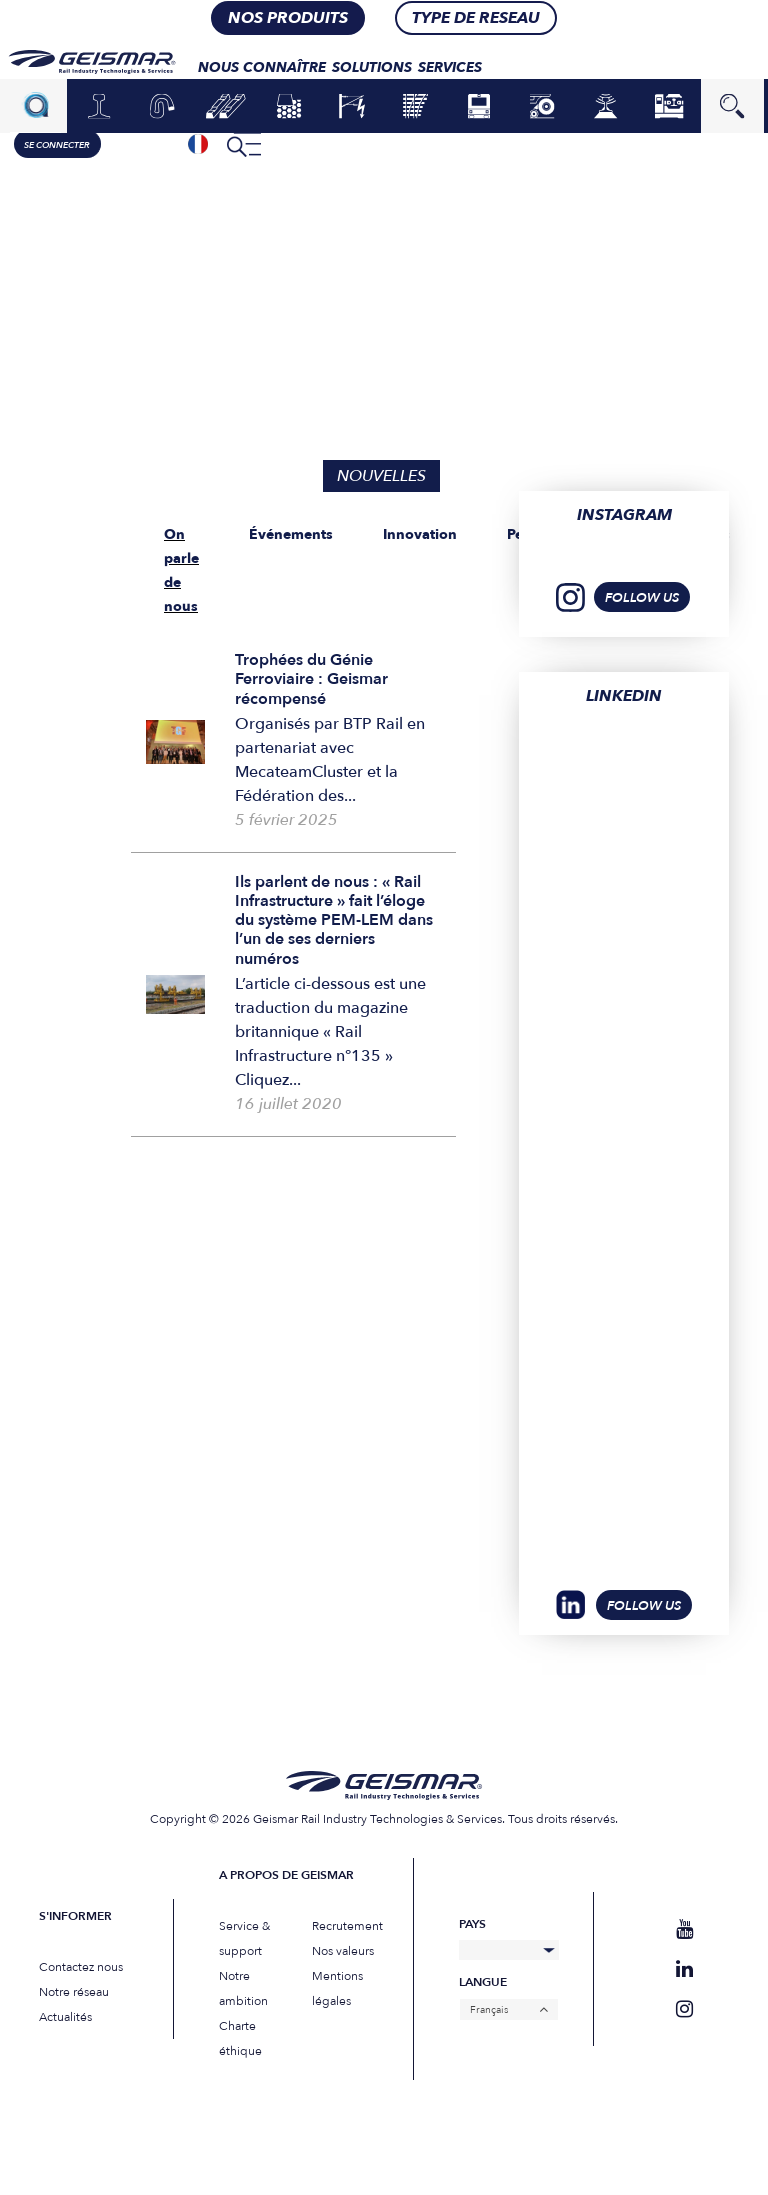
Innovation (420, 534)
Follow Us (644, 1606)
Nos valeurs (343, 1951)
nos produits (288, 17)
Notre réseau (74, 1992)
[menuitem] (199, 144)
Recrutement (347, 1926)
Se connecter (58, 145)
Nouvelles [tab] (381, 476)
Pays (472, 1924)
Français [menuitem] (489, 2010)
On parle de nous (181, 570)
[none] (199, 144)
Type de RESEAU (476, 17)
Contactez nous (81, 1967)
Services (451, 66)
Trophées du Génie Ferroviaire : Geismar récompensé (311, 679)
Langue (483, 1982)
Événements (291, 534)
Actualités (65, 2017)
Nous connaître (263, 66)
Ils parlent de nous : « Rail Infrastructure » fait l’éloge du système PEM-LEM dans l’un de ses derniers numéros (334, 920)
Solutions (373, 66)
